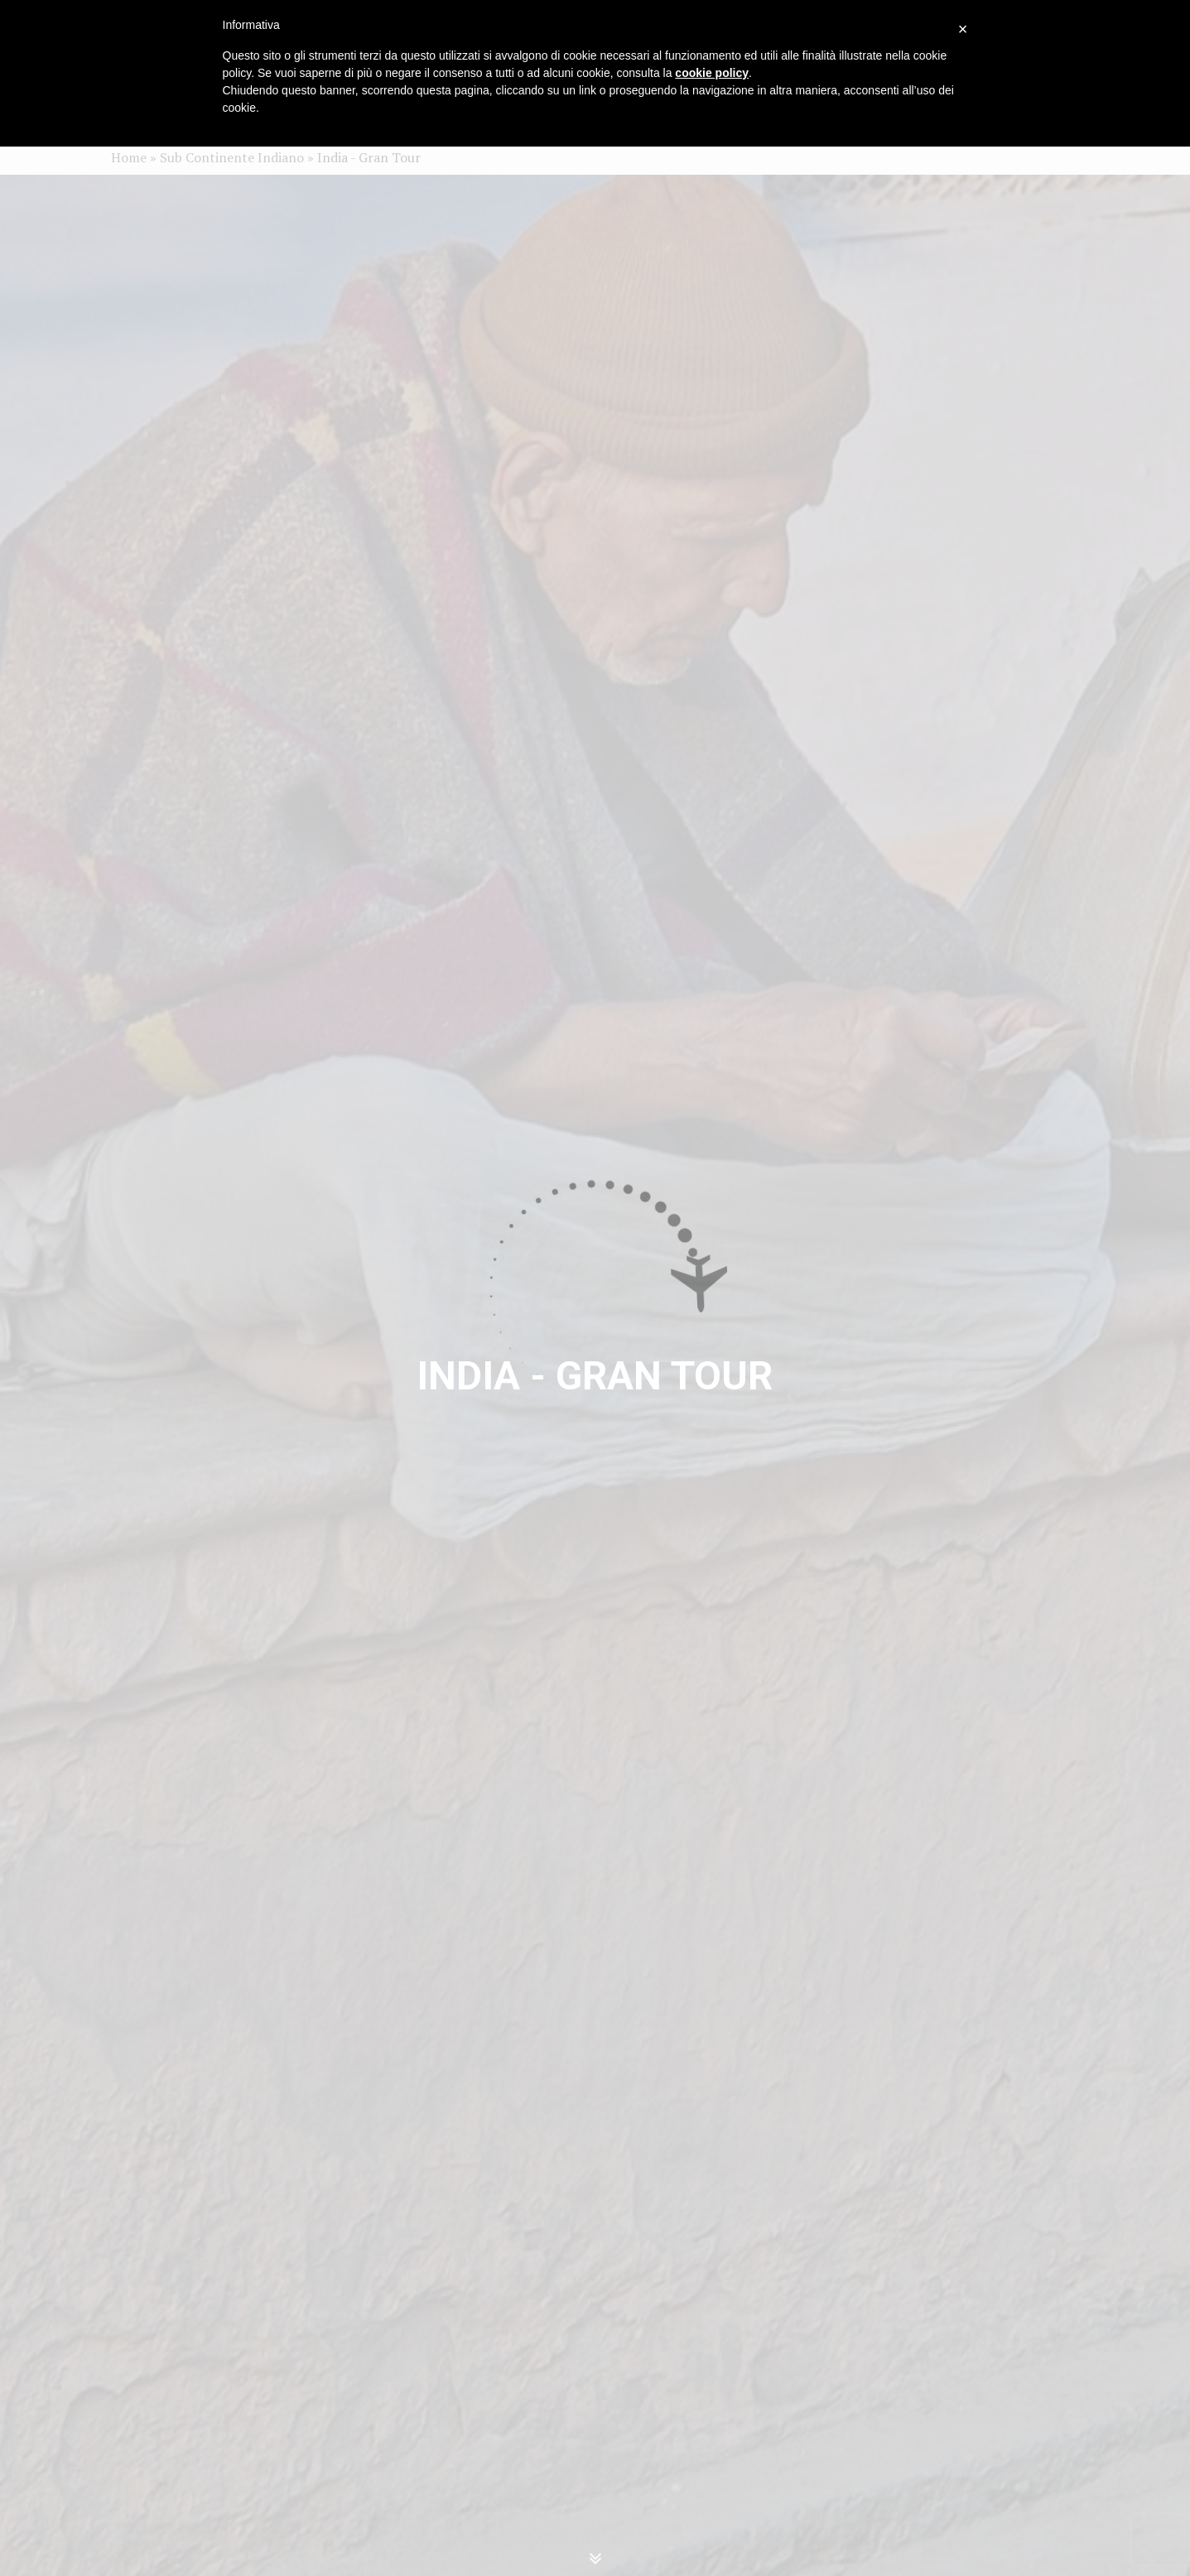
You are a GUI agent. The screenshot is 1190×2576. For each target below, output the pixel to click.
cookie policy (712, 72)
